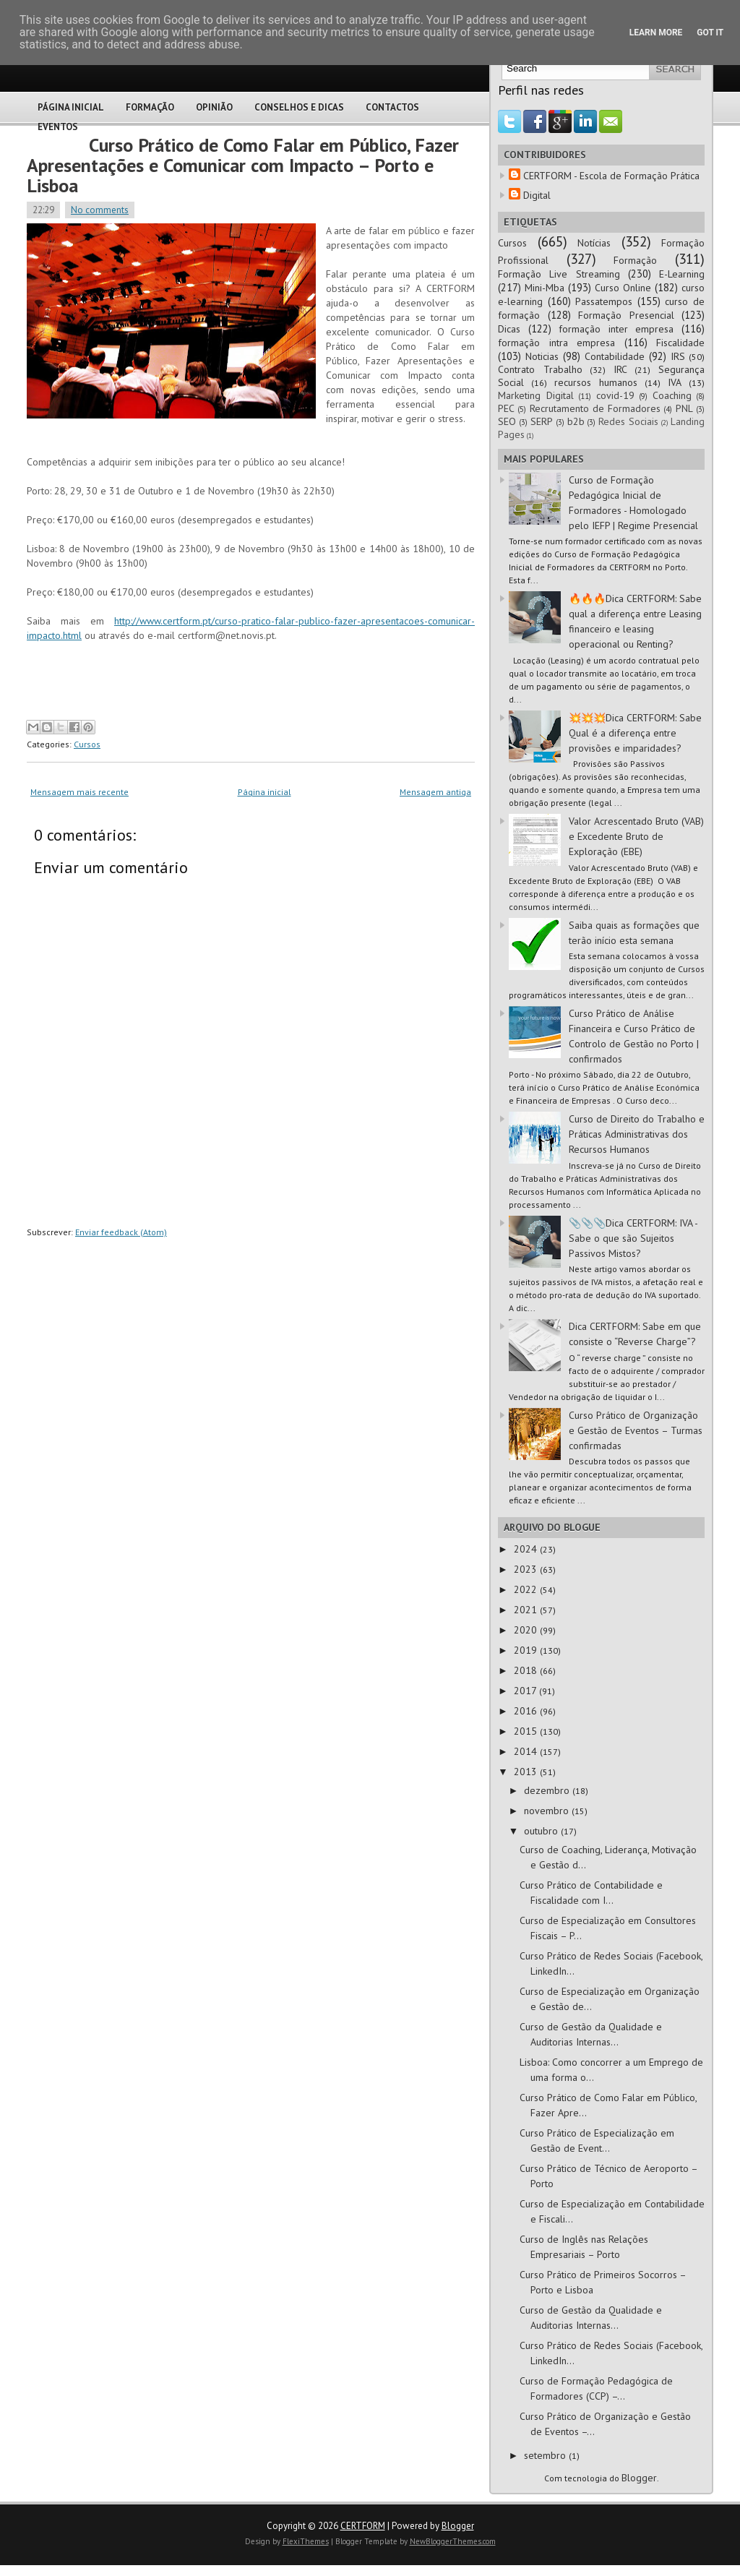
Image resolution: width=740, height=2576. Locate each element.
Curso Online (623, 287)
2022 (527, 1589)
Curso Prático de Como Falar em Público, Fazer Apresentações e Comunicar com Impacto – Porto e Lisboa (243, 165)
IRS (678, 356)
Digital (537, 195)
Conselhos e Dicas (299, 107)
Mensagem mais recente (79, 791)
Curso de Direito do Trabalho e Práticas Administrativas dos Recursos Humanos (637, 1134)
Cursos (87, 744)
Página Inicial (71, 107)
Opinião (214, 107)
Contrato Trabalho (540, 369)
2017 (526, 1690)
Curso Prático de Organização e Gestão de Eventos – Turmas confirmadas (635, 1430)
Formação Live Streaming (559, 273)
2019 (527, 1650)
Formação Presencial (626, 315)
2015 (527, 1731)
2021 (527, 1609)
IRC (620, 369)
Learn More (656, 32)
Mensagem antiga (435, 791)
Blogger (639, 2477)
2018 (527, 1670)
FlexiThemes (306, 2541)
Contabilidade (615, 356)
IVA (674, 382)
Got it (710, 32)
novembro (548, 1810)
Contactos (392, 107)
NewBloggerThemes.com (453, 2541)
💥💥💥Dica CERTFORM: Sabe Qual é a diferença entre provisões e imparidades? (635, 733)
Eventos (58, 127)
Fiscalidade (680, 342)
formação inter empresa (616, 328)
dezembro (548, 1790)
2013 (527, 1771)
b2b (576, 421)
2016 (527, 1710)
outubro (542, 1830)
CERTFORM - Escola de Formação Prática (611, 175)
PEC (506, 408)
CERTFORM (362, 2526)
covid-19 (615, 395)
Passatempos (603, 301)
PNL (684, 408)
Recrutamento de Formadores (595, 408)
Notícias (594, 242)
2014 (527, 1751)
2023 (527, 1569)
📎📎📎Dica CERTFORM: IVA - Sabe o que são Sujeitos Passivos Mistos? (633, 1238)
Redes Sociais (628, 421)
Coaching (672, 395)
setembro (546, 2455)
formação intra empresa (556, 342)
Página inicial (264, 791)
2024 (527, 1548)
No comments (100, 210)
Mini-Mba (544, 287)
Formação (150, 107)
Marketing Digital (536, 395)
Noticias (542, 356)
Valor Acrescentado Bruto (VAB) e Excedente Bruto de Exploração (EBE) (636, 836)
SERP (541, 421)
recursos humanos (595, 382)
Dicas (509, 328)
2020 (527, 1629)
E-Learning (682, 273)
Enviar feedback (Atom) (121, 1232)
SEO (507, 421)
